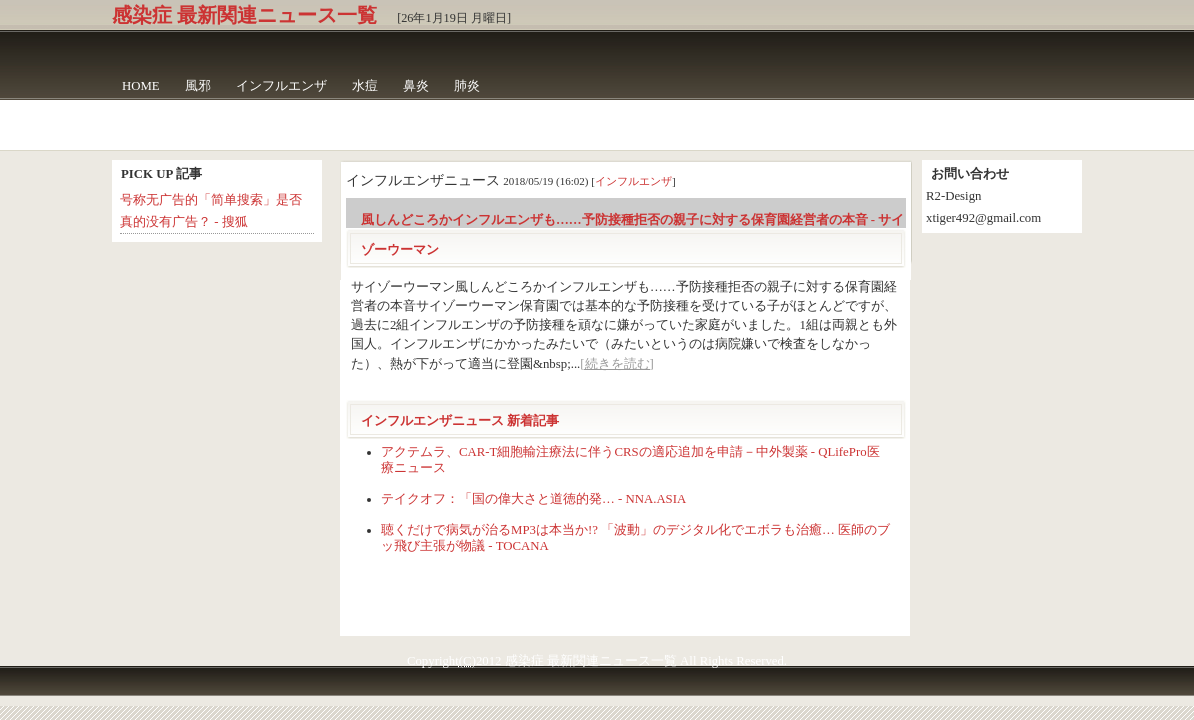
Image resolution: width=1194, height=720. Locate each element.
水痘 (365, 86)
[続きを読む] (617, 364)
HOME (141, 86)
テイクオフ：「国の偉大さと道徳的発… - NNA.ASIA (533, 499)
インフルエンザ (281, 86)
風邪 (198, 86)
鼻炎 (416, 86)
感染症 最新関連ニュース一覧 (244, 15)
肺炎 (467, 86)
